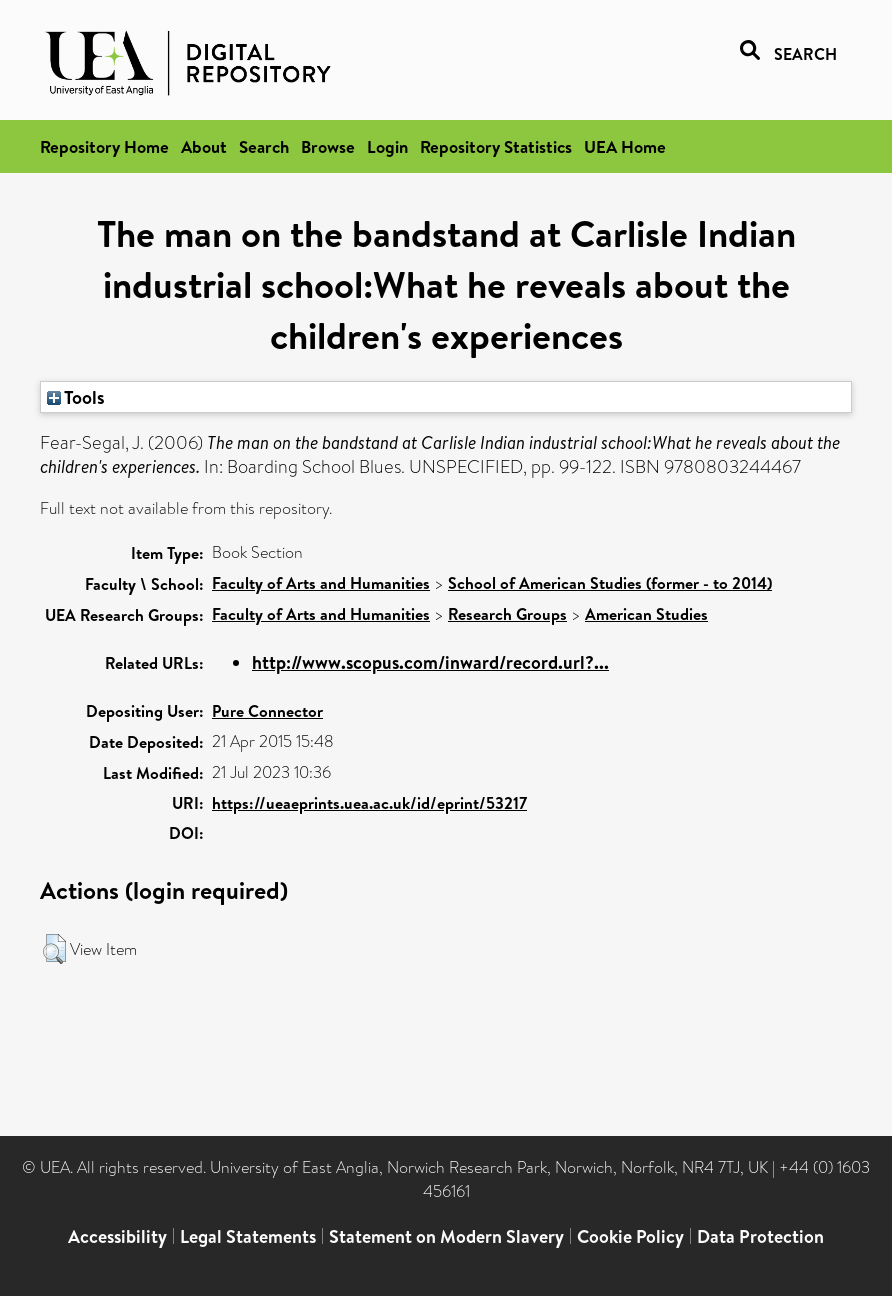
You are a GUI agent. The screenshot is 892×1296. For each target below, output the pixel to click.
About (204, 146)
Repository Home (104, 146)
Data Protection (760, 1236)
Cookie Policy (630, 1236)
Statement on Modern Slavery (446, 1236)
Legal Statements (248, 1236)
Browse (328, 146)
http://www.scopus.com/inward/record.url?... (430, 662)
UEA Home (625, 146)
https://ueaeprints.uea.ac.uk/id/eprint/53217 (369, 803)
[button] (54, 949)
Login (387, 146)
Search (264, 146)
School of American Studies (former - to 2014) (610, 583)
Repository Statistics (496, 146)
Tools (76, 397)
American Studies (646, 614)
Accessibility (117, 1236)
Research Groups (507, 614)
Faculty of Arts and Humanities (321, 583)
